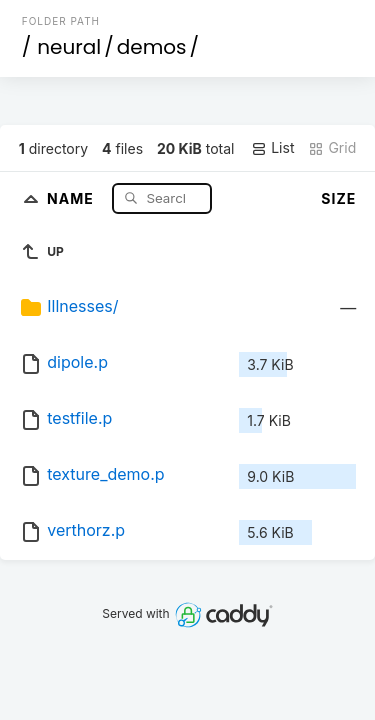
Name (72, 197)
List (272, 148)
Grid (332, 148)
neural (69, 47)
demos (152, 47)
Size (338, 198)
